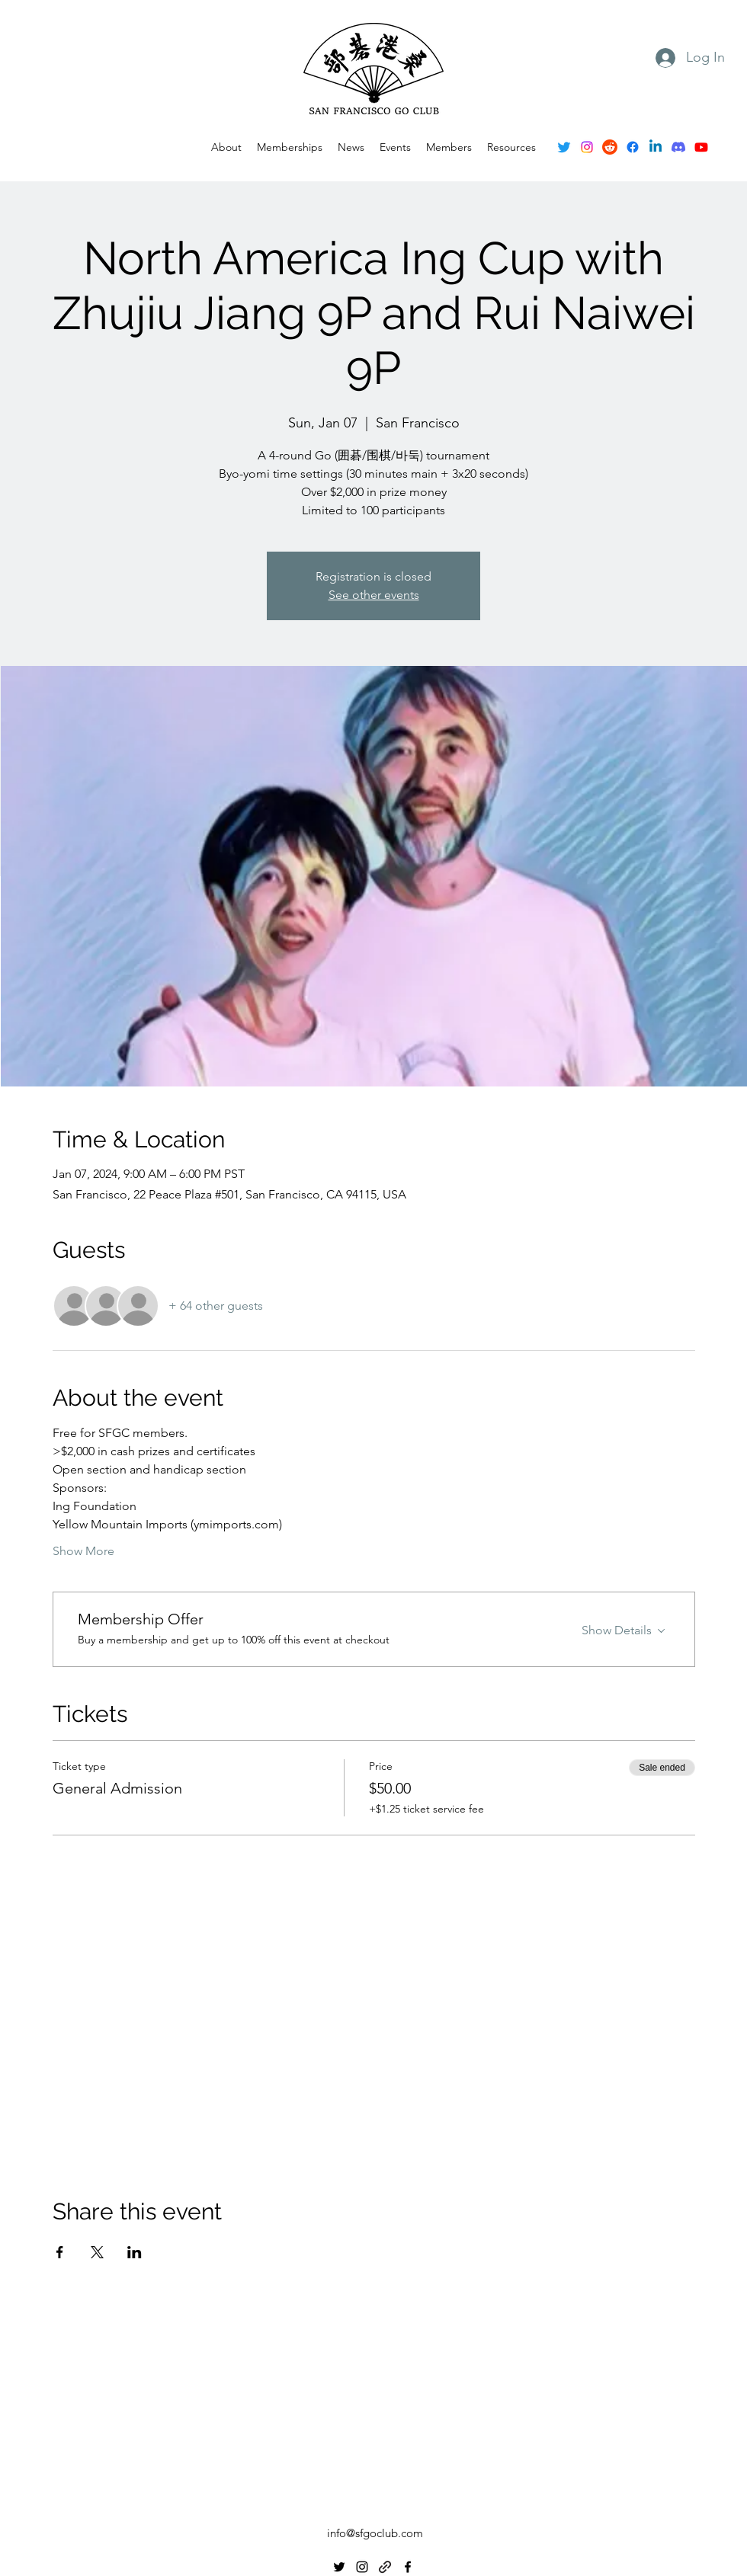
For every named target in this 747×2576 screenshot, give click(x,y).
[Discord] (678, 147)
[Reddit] (609, 147)
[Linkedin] (655, 147)
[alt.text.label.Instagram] (587, 147)
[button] (395, 147)
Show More (83, 1551)
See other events (374, 594)
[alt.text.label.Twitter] (564, 147)
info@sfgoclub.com (375, 2533)
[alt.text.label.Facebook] (632, 147)
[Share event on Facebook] (60, 2252)
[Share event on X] (97, 2252)
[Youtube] (701, 147)
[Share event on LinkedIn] (134, 2252)
